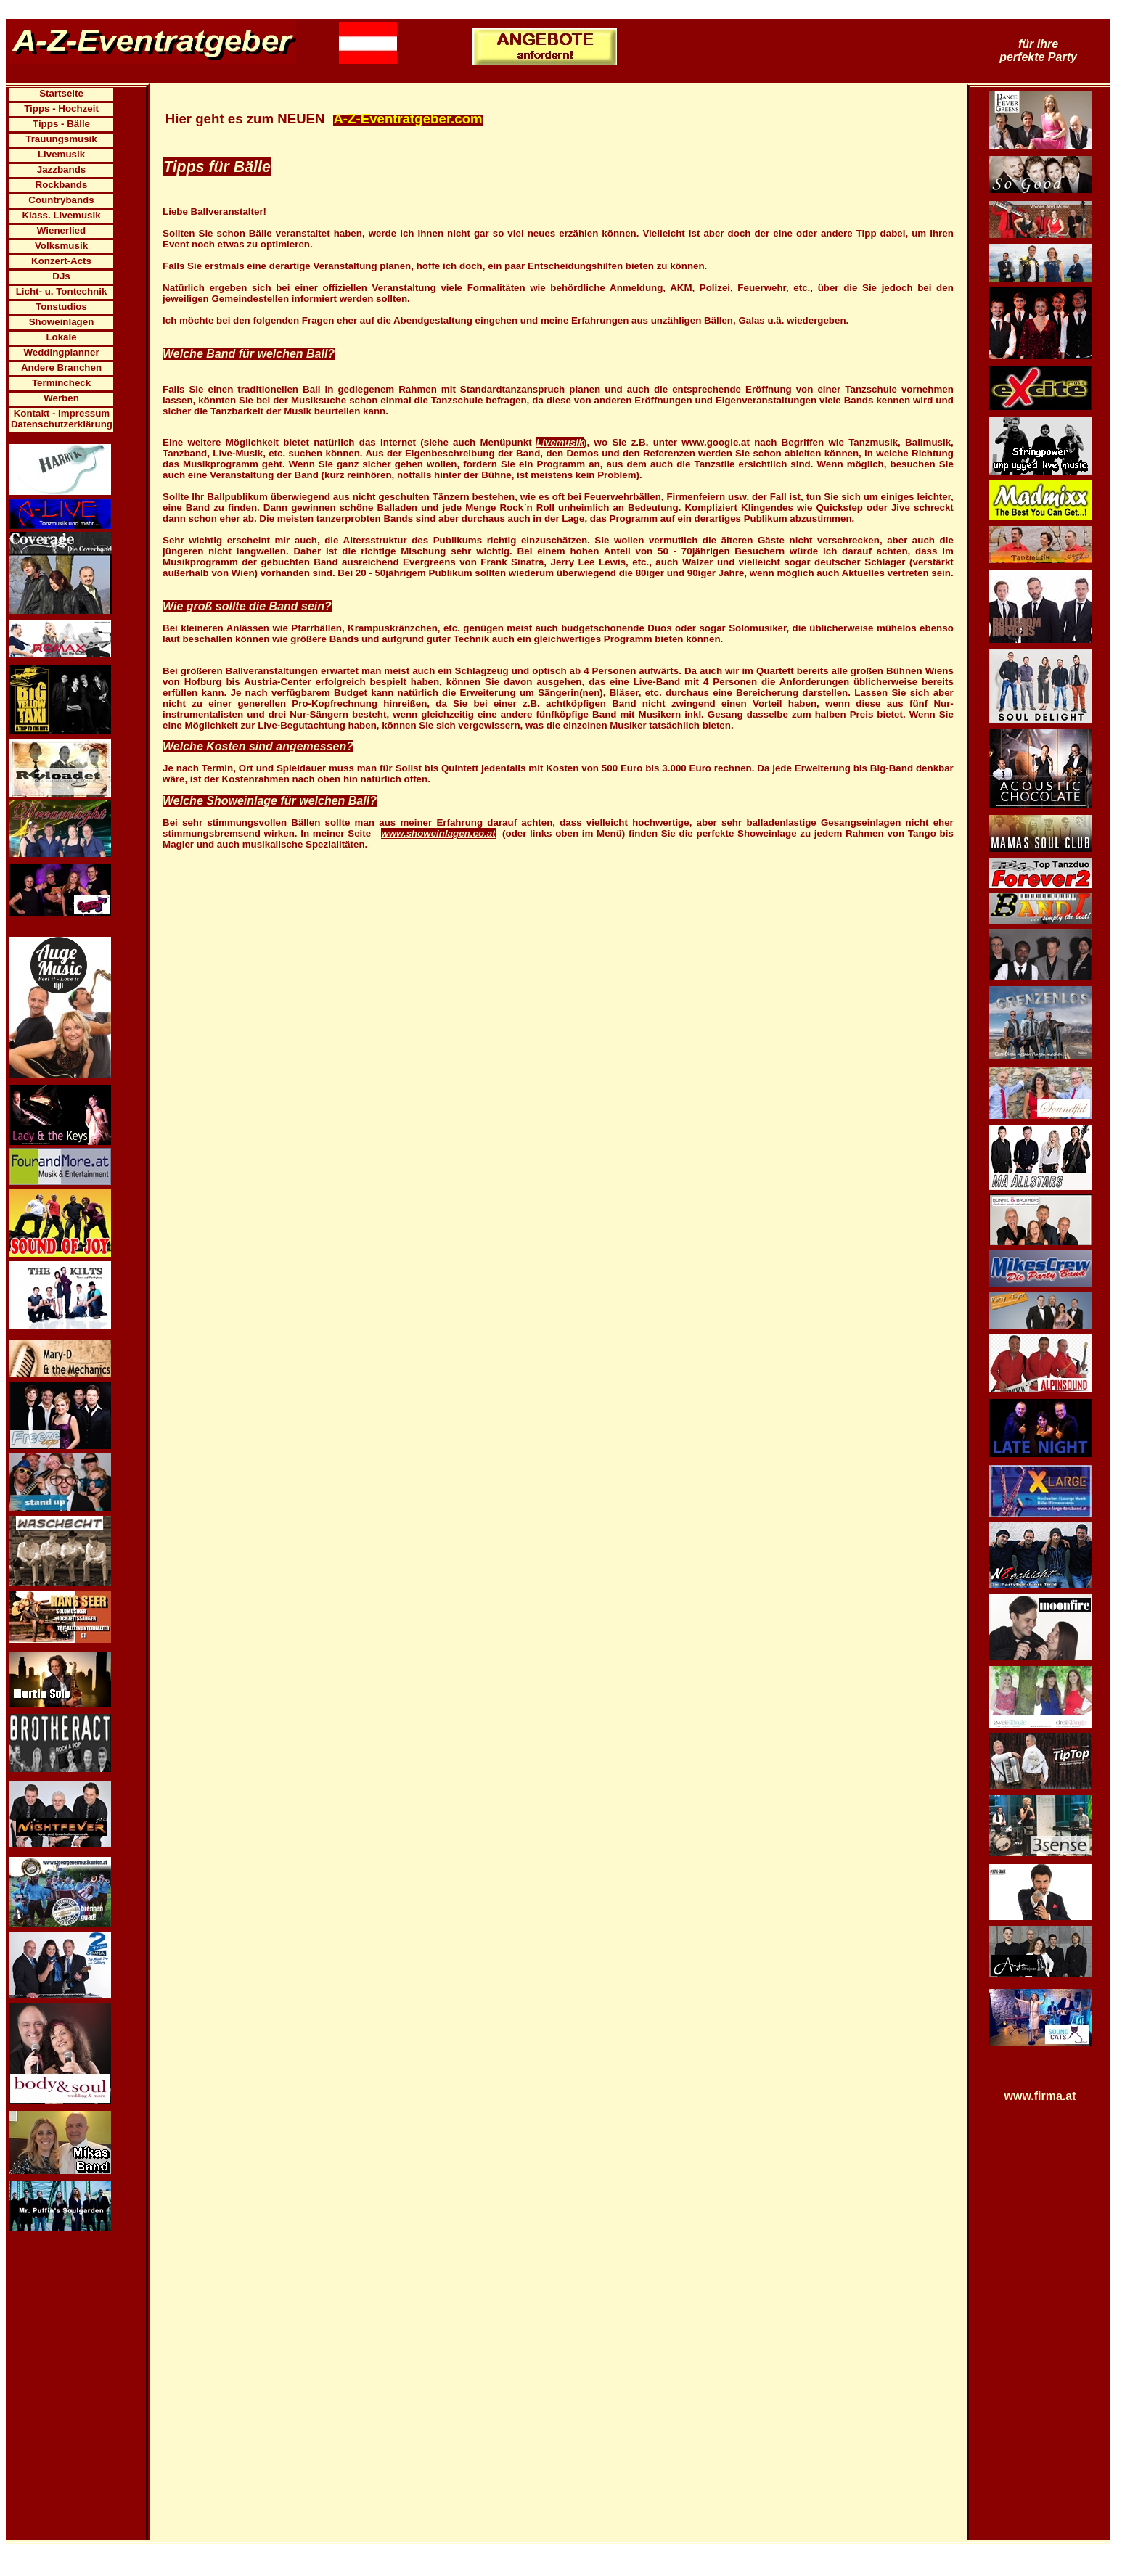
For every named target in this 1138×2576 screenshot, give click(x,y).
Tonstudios (61, 306)
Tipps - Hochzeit (61, 108)
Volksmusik (61, 245)
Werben (61, 398)
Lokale (61, 337)
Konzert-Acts (61, 260)
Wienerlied (61, 230)
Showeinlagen (61, 321)
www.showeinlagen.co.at (438, 833)
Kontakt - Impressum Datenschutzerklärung (61, 419)
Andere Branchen (61, 367)
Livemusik (61, 154)
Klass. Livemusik (61, 215)
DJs (61, 276)
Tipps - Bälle (61, 123)
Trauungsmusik (61, 139)
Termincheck (61, 382)
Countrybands (61, 199)
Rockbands (62, 184)
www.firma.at (1040, 2096)
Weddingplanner (61, 352)
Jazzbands (61, 169)
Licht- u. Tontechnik (61, 291)
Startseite (61, 93)
